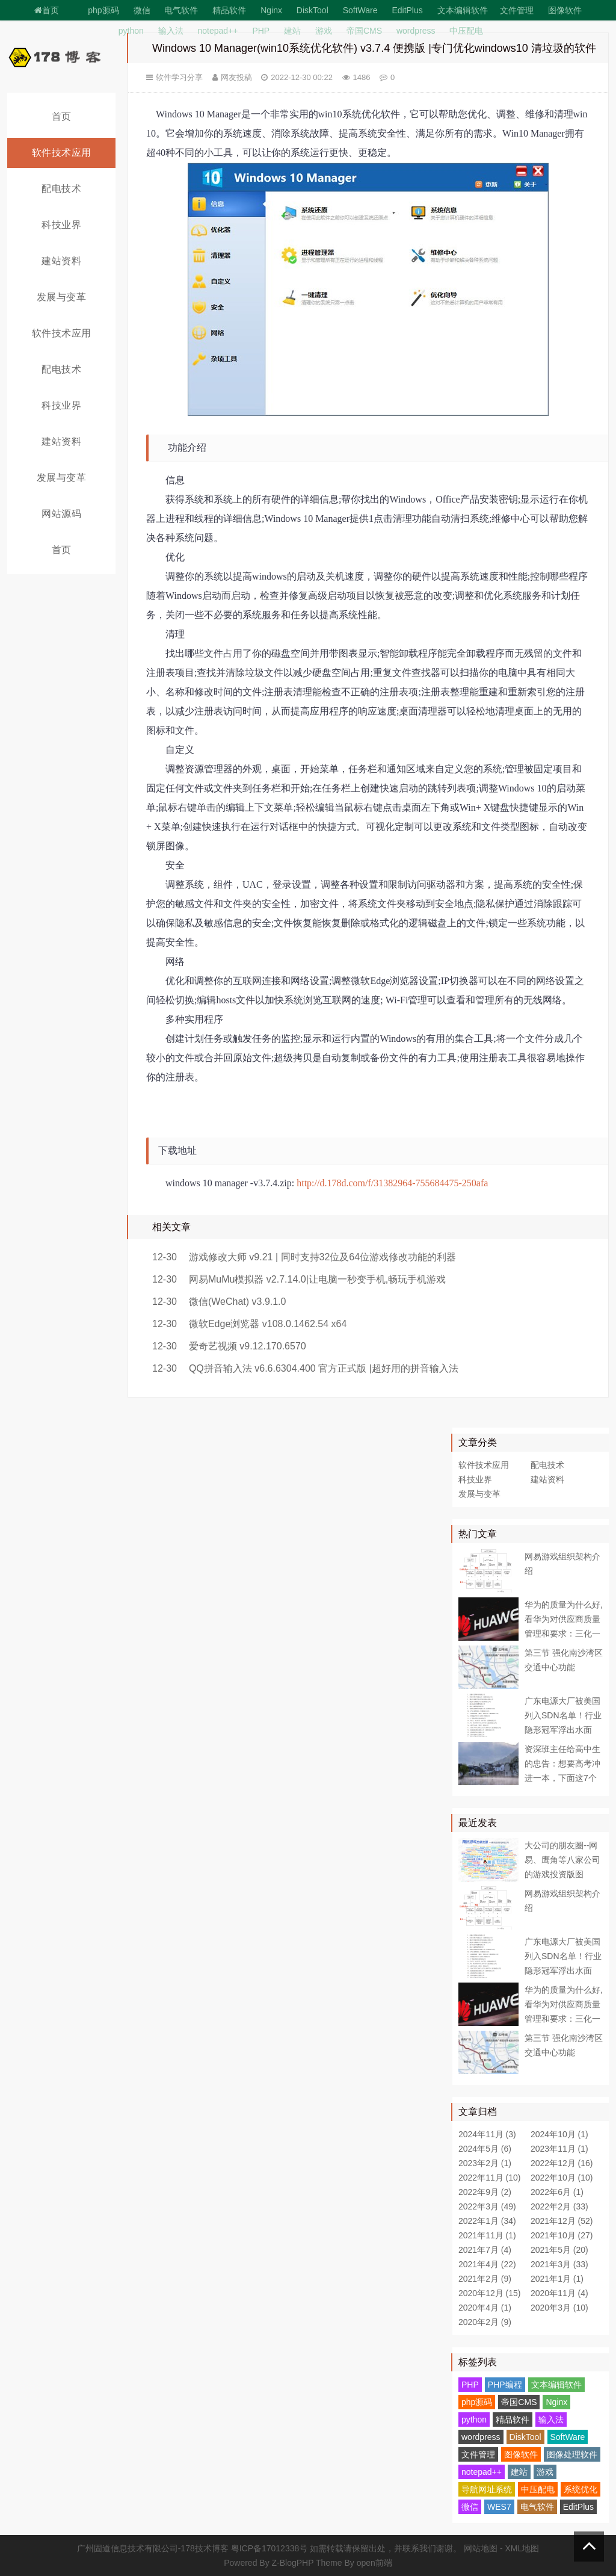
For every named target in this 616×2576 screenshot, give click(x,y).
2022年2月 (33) (559, 2206)
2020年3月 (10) (559, 2307)
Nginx (271, 10)
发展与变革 (62, 297)
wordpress (416, 31)
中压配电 (466, 31)
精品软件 (229, 10)
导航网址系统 (486, 2489)
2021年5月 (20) (559, 2250)
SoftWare (360, 10)
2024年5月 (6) (484, 2148)
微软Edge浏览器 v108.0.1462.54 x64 (267, 1324)
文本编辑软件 (462, 10)
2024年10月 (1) (559, 2134)
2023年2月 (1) (484, 2163)
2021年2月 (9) (484, 2278)
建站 (292, 31)
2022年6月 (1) (557, 2192)
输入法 (170, 31)
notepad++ (218, 31)
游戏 (323, 31)
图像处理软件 (572, 2454)
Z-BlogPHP (293, 2563)
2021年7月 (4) (484, 2250)
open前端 (374, 2563)
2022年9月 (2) (484, 2192)
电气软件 (181, 10)
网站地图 (480, 2548)
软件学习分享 (179, 77)
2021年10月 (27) (562, 2235)
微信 (142, 10)
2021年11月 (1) (487, 2235)
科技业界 (61, 225)
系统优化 (580, 2489)
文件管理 (517, 10)
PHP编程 (505, 2384)
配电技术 (61, 189)
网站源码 (61, 514)
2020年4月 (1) (484, 2307)
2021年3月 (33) (559, 2264)
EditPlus (407, 10)
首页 (46, 10)
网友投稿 (236, 77)
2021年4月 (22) (487, 2264)
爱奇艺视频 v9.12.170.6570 (247, 1346)
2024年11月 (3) (487, 2134)
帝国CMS (364, 31)
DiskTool (312, 10)
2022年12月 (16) (562, 2163)
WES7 (499, 2507)
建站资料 (61, 261)
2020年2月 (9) (484, 2322)
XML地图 (522, 2548)
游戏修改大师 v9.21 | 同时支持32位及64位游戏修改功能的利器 (322, 1257)
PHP (261, 31)
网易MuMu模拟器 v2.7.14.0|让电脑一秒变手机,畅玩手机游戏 (317, 1279)
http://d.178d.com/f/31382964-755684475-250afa (392, 1183)
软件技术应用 (61, 152)
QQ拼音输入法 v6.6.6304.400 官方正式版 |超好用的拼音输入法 (323, 1368)
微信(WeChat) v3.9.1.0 (237, 1301)
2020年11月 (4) (559, 2293)
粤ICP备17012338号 (269, 2548)
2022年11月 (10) (489, 2177)
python (131, 31)
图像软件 (565, 10)
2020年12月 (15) (489, 2293)
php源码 (103, 10)
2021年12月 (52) (562, 2221)
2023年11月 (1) (559, 2148)
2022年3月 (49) (487, 2206)
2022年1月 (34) (487, 2221)
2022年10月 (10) (562, 2177)
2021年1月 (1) (557, 2278)
